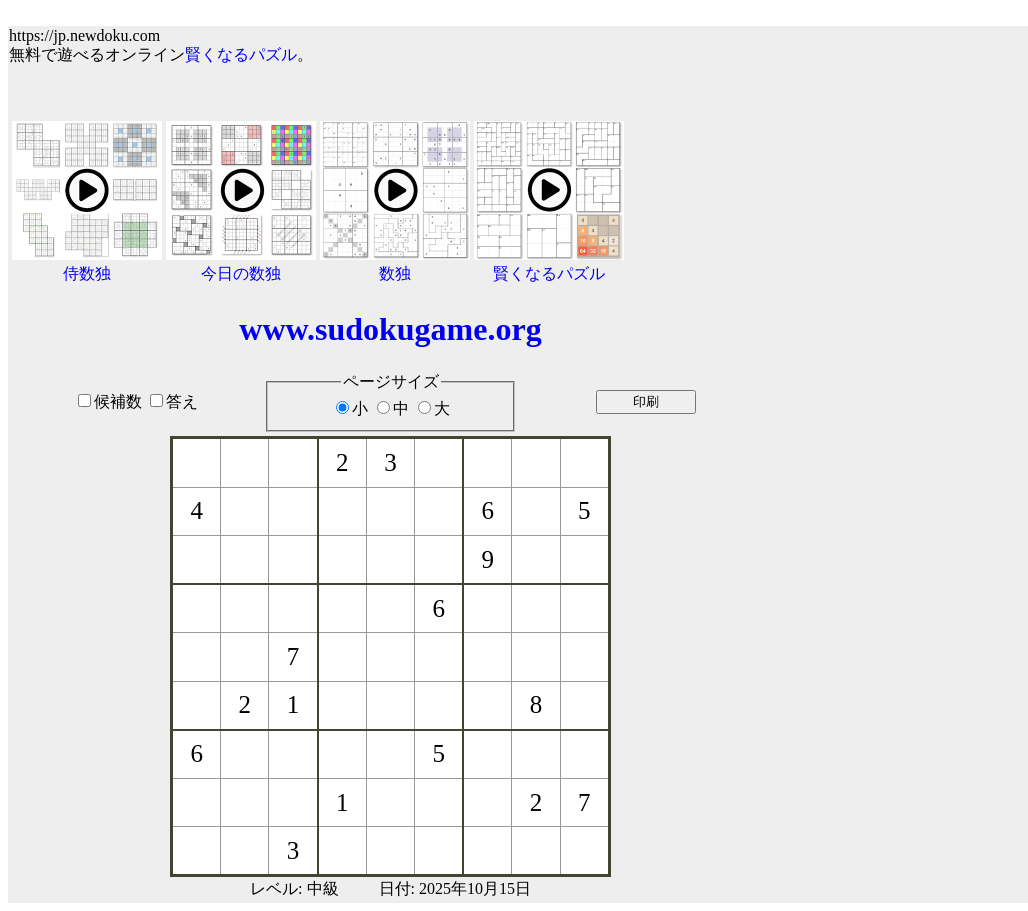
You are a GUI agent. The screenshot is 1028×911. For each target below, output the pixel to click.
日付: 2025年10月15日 (455, 888)
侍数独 (87, 273)
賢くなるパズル (241, 54)
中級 (323, 888)
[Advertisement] (900, 452)
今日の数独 (241, 273)
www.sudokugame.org (390, 329)
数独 (395, 273)
